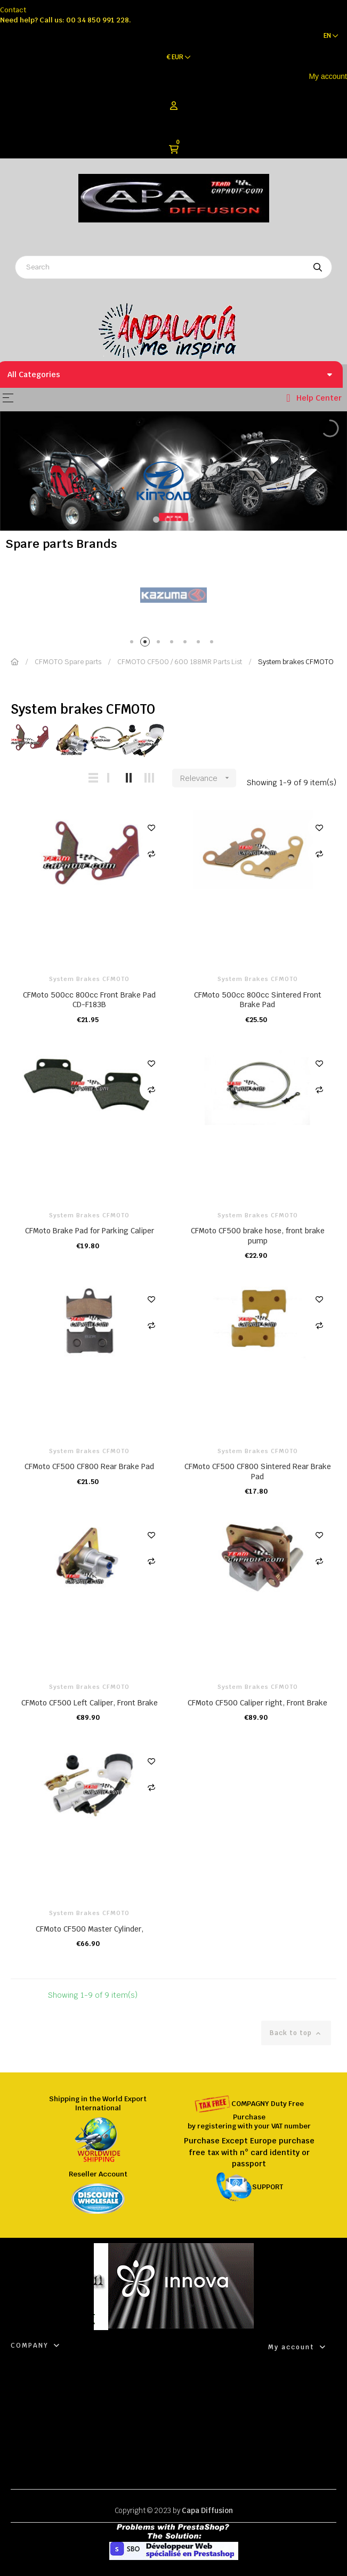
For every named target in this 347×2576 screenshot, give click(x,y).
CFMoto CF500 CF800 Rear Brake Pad (89, 1466)
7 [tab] (213, 643)
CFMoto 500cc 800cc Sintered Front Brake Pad (257, 999)
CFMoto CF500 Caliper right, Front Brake (257, 1703)
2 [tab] (147, 643)
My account (328, 76)
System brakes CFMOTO (89, 979)
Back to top (296, 2033)
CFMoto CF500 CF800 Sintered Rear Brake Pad (257, 1471)
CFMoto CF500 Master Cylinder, (89, 1929)
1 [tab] (133, 643)
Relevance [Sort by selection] (208, 778)
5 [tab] (186, 643)
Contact (13, 9)
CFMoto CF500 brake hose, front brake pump (258, 1235)
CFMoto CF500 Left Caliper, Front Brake (89, 1703)
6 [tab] (200, 643)
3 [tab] (160, 643)
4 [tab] (173, 643)
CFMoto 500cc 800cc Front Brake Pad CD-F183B (89, 999)
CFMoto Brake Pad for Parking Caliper (89, 1230)
